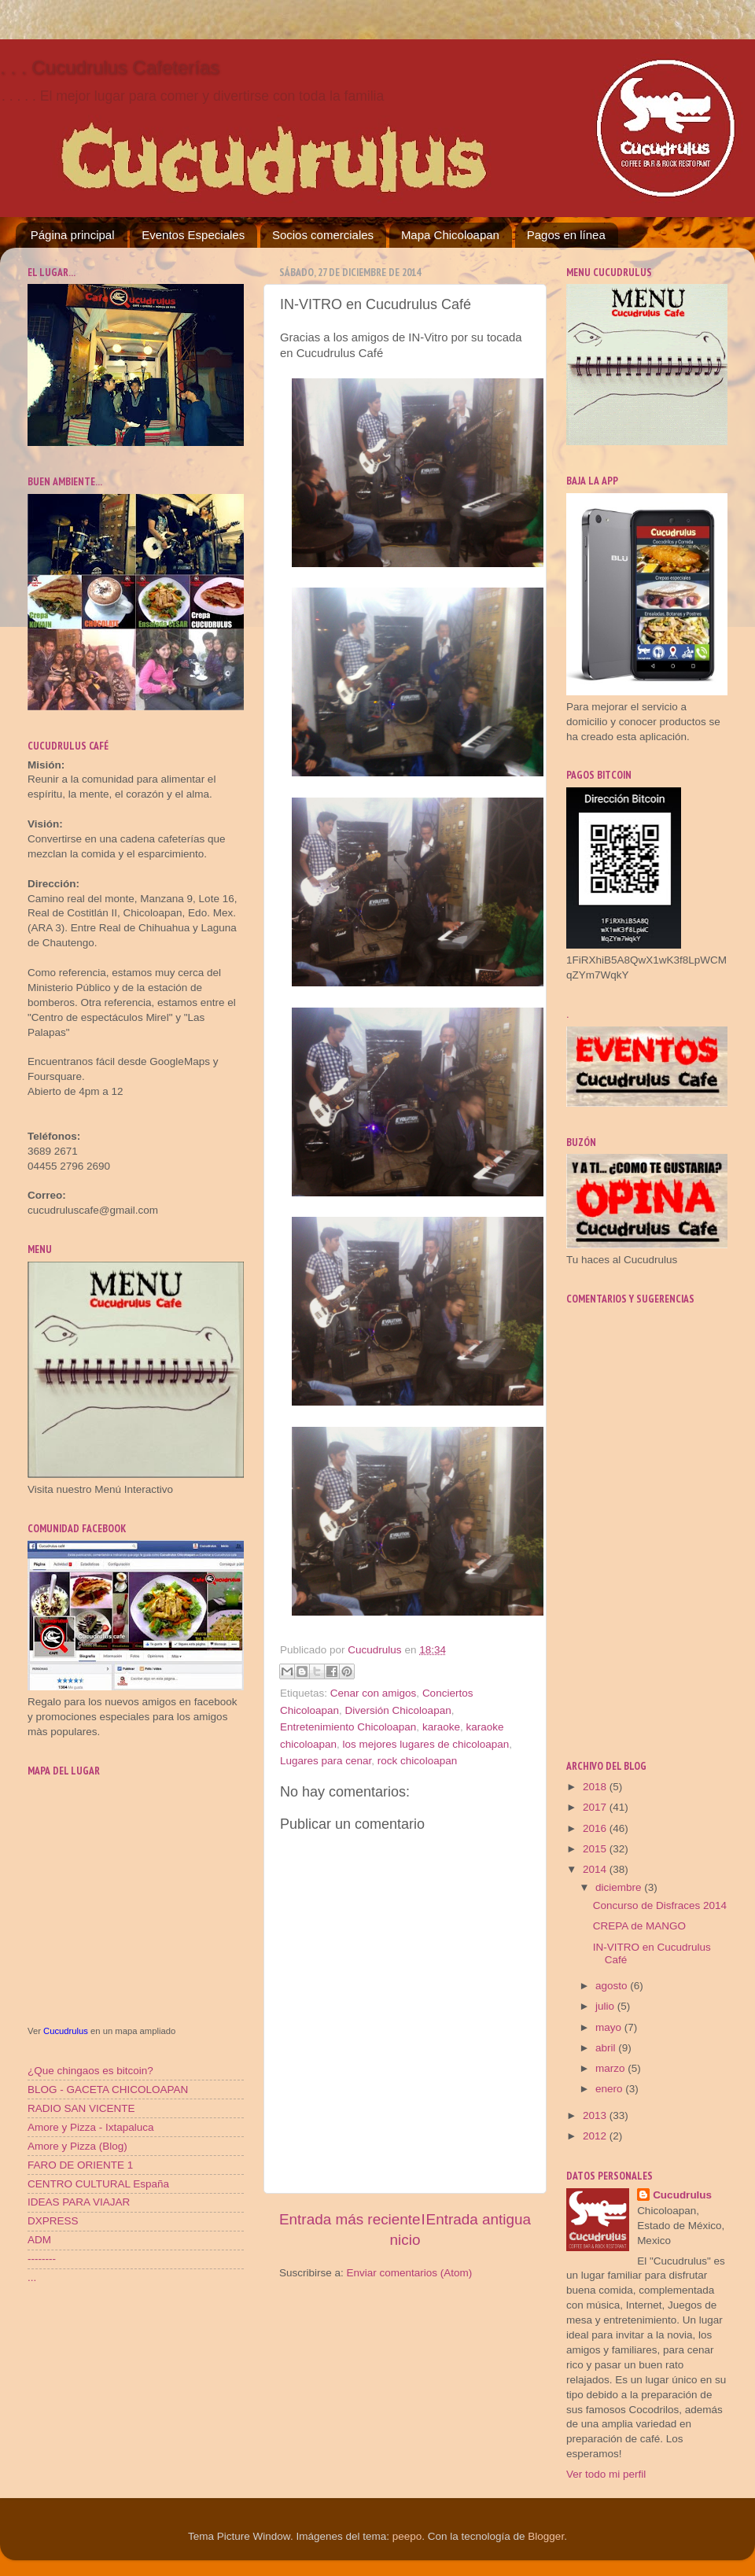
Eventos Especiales (193, 234)
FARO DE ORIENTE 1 (80, 2165)
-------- (42, 2259)
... (32, 2277)
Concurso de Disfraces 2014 (660, 1905)
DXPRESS (53, 2221)
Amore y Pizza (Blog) (77, 2146)
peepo (407, 2536)
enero (610, 2089)
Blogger (546, 2536)
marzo (611, 2068)
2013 (596, 2115)
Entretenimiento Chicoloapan (348, 1727)
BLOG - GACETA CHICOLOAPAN (108, 2089)
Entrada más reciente (350, 2219)
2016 (596, 1828)
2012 (596, 2136)
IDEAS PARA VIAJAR (79, 2202)
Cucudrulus (65, 2031)
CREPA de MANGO (639, 1926)
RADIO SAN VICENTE (81, 2108)
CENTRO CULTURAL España (98, 2184)
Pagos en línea (566, 234)
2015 (596, 1849)
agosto (612, 1986)
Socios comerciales (323, 234)
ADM (39, 2240)
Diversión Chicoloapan (398, 1710)
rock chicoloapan (417, 1761)
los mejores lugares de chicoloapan (426, 1744)
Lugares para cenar (325, 1761)
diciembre (619, 1887)
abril (606, 2048)
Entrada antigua (478, 2219)
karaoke (441, 1727)
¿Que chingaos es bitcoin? (90, 2071)
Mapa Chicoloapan (450, 234)
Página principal (73, 234)
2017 (596, 1807)
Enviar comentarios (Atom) (410, 2273)
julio (606, 2006)
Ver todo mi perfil (606, 2474)
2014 (596, 1869)
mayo (609, 2027)
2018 (596, 1787)
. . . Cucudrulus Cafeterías (109, 67)
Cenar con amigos (373, 1693)
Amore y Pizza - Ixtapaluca (91, 2127)
